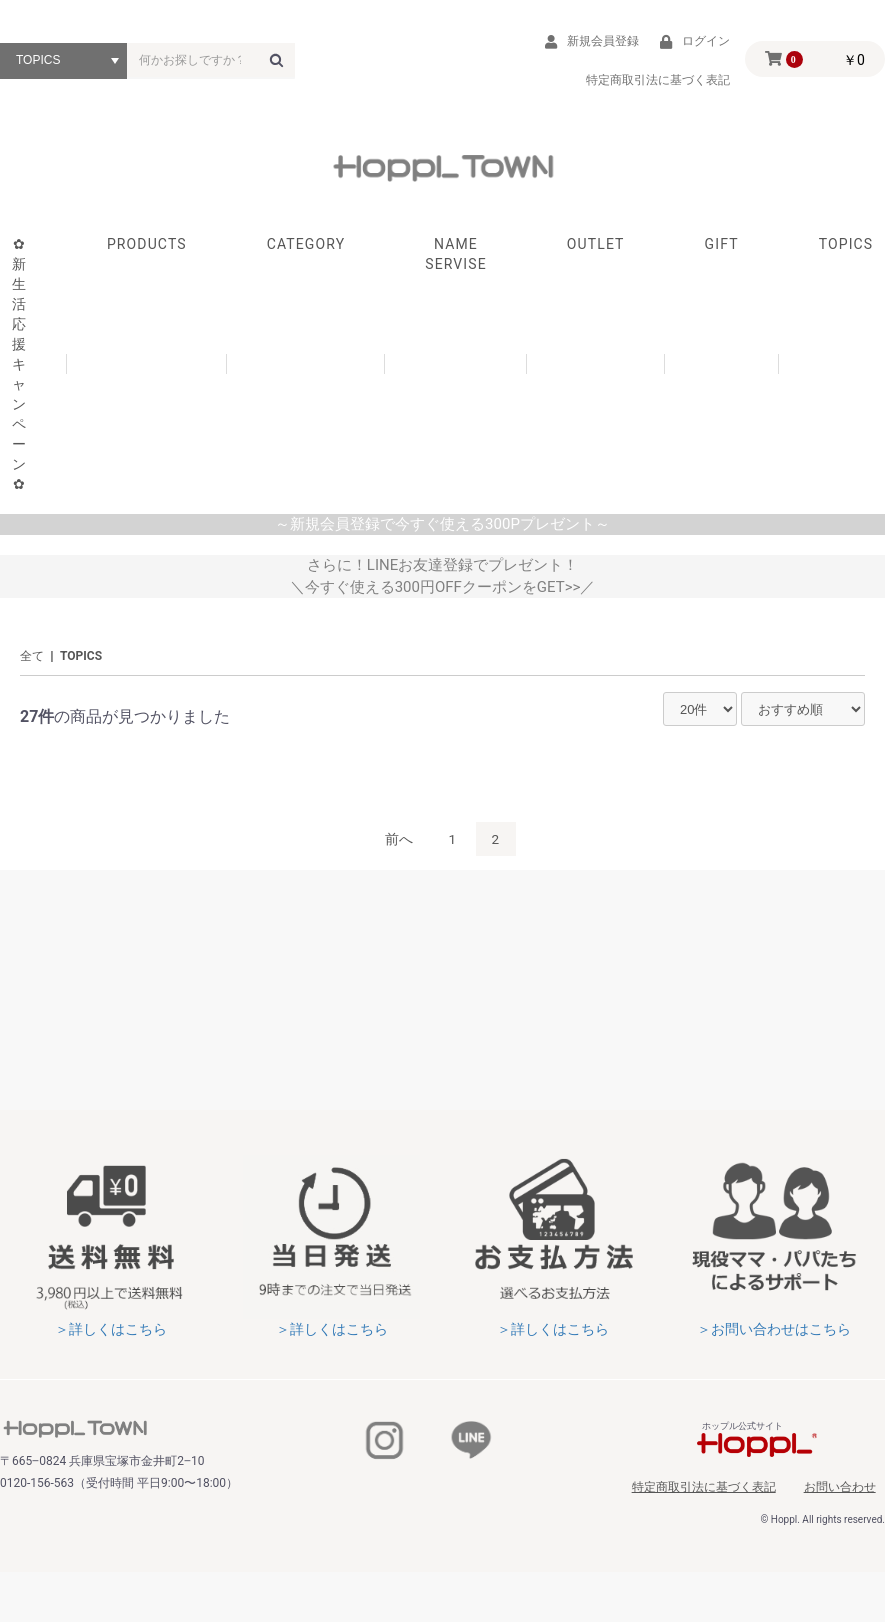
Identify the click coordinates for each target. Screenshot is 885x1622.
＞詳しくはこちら (111, 1338)
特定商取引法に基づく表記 (727, 1493)
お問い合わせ (849, 1493)
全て (32, 665)
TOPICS (81, 665)
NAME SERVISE (456, 262)
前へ (398, 847)
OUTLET (596, 252)
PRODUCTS (147, 252)
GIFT (722, 252)
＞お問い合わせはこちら (774, 1338)
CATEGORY (306, 252)
